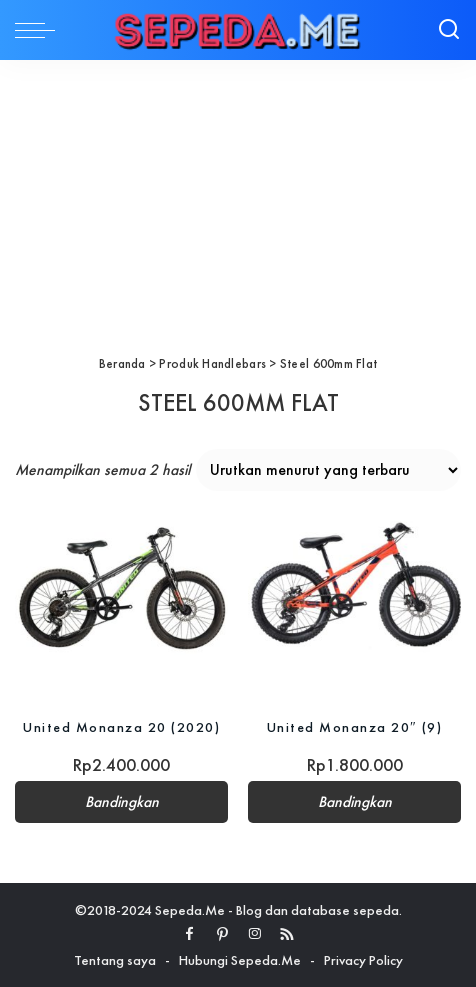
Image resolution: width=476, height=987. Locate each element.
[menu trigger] (40, 30)
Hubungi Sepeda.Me (240, 960)
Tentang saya (115, 960)
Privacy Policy (363, 960)
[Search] (449, 30)
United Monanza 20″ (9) (355, 727)
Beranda (122, 363)
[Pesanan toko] (328, 470)
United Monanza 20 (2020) (121, 727)
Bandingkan (122, 802)
